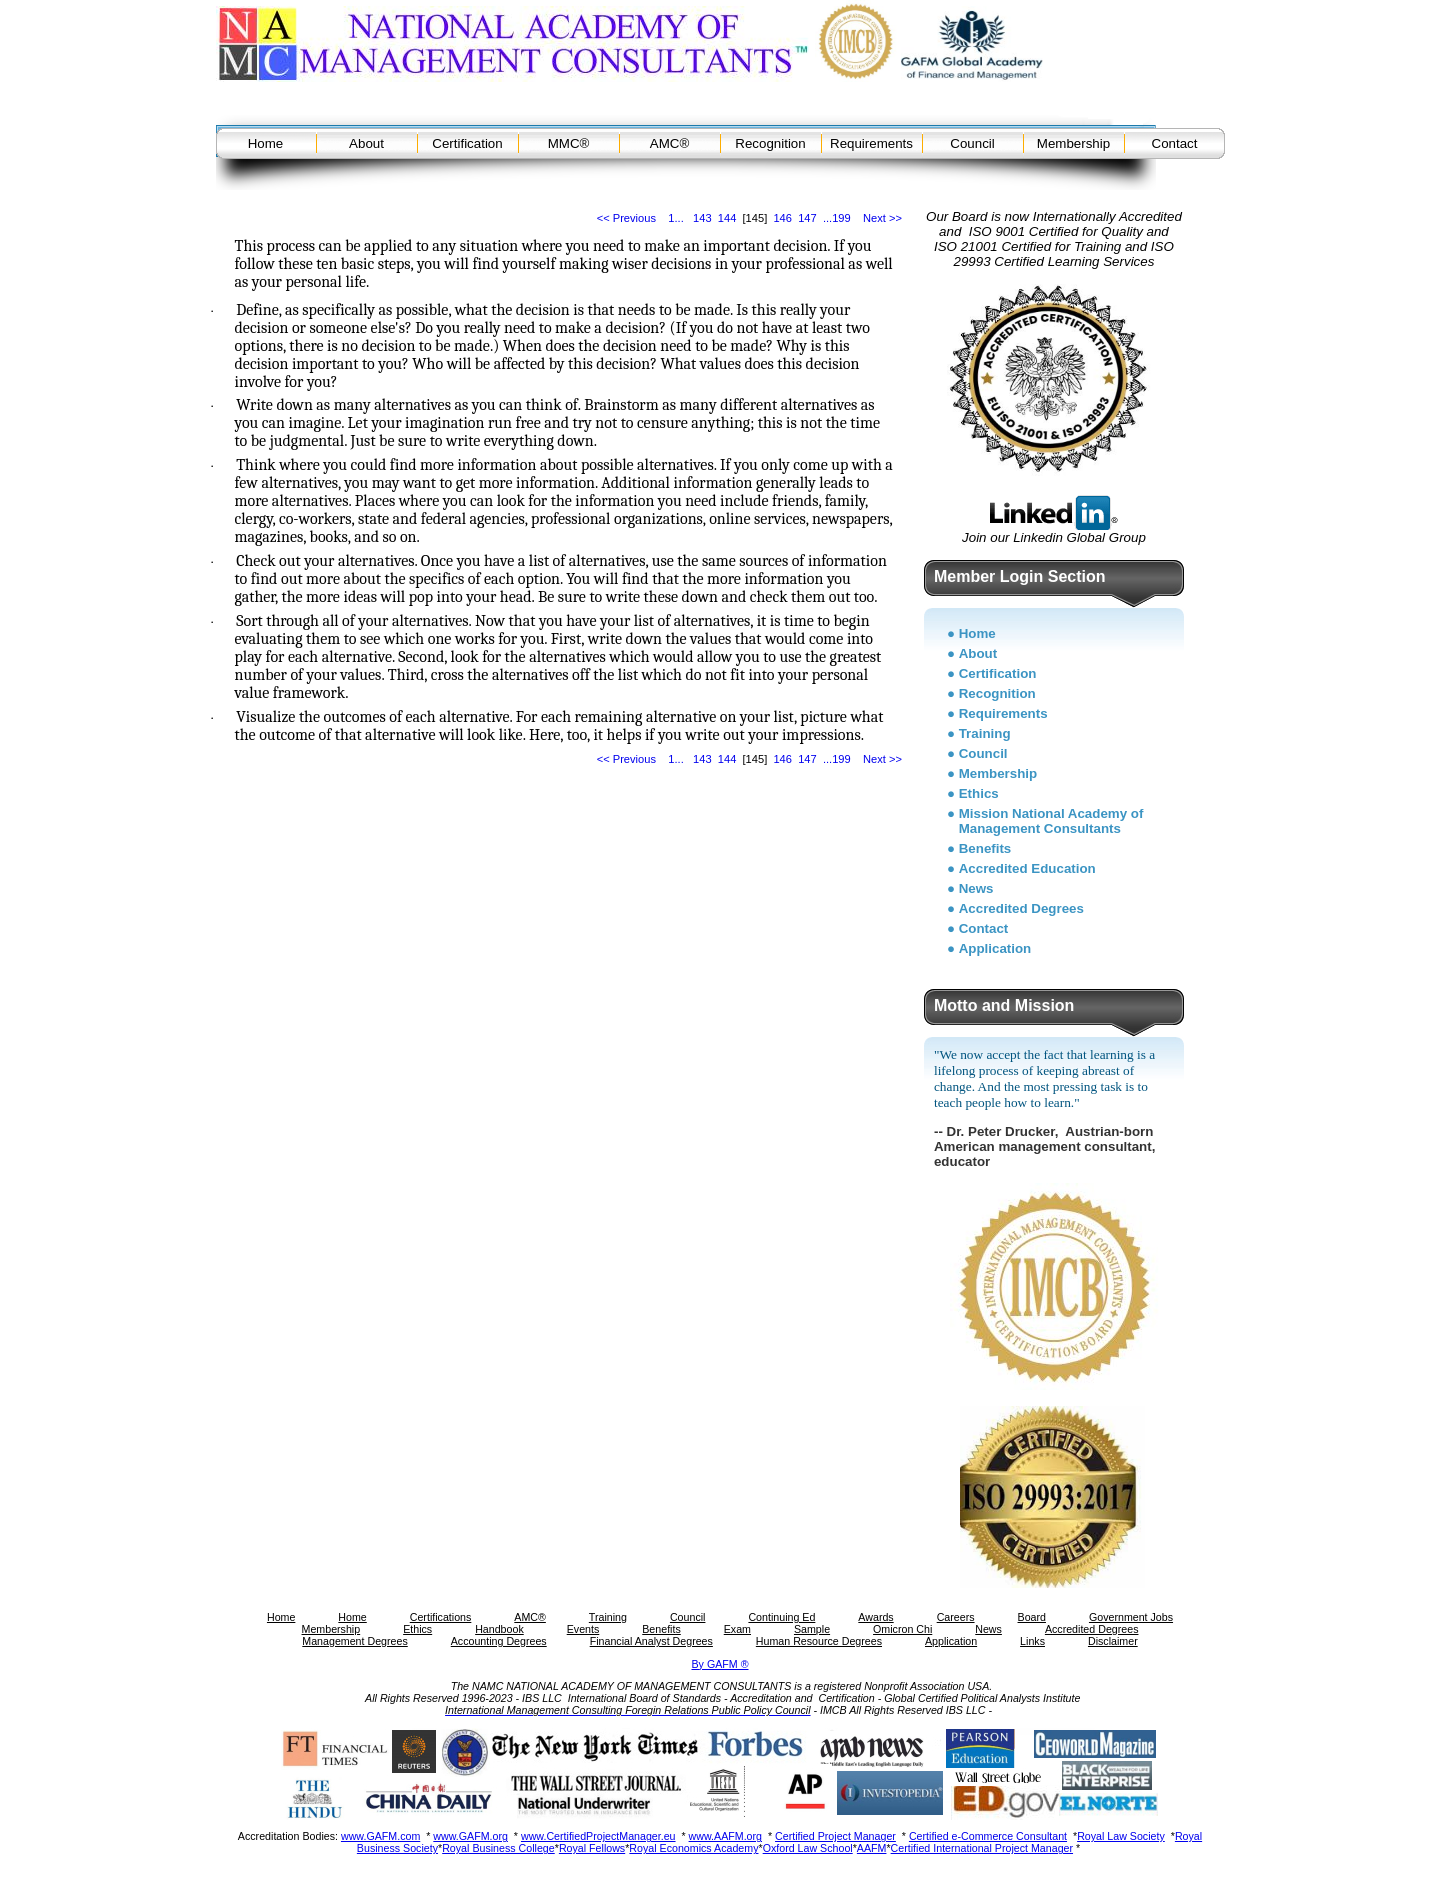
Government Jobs (1131, 1617)
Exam (737, 1629)
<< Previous (626, 218)
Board (1032, 1617)
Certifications (441, 1617)
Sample (812, 1629)
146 (782, 218)
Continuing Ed (781, 1617)
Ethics (979, 793)
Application (995, 948)
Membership (1073, 143)
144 (727, 218)
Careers (956, 1617)
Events (583, 1629)
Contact (1175, 143)
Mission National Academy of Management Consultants (1051, 821)
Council (972, 143)
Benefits (985, 848)
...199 (837, 218)
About (366, 143)
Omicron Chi (902, 1629)
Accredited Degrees (1021, 908)
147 (807, 218)
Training (985, 733)
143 (702, 218)
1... (675, 218)
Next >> (882, 218)
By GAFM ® (720, 1664)
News (976, 888)
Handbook (499, 1629)
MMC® (569, 143)
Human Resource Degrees (819, 1641)
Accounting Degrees (499, 1641)
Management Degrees (354, 1641)
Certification (467, 143)
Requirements (871, 143)
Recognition (770, 143)
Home (266, 143)
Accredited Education (1027, 868)
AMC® (669, 143)
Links (1032, 1641)
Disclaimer (1113, 1641)
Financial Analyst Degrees (651, 1641)
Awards (875, 1617)
